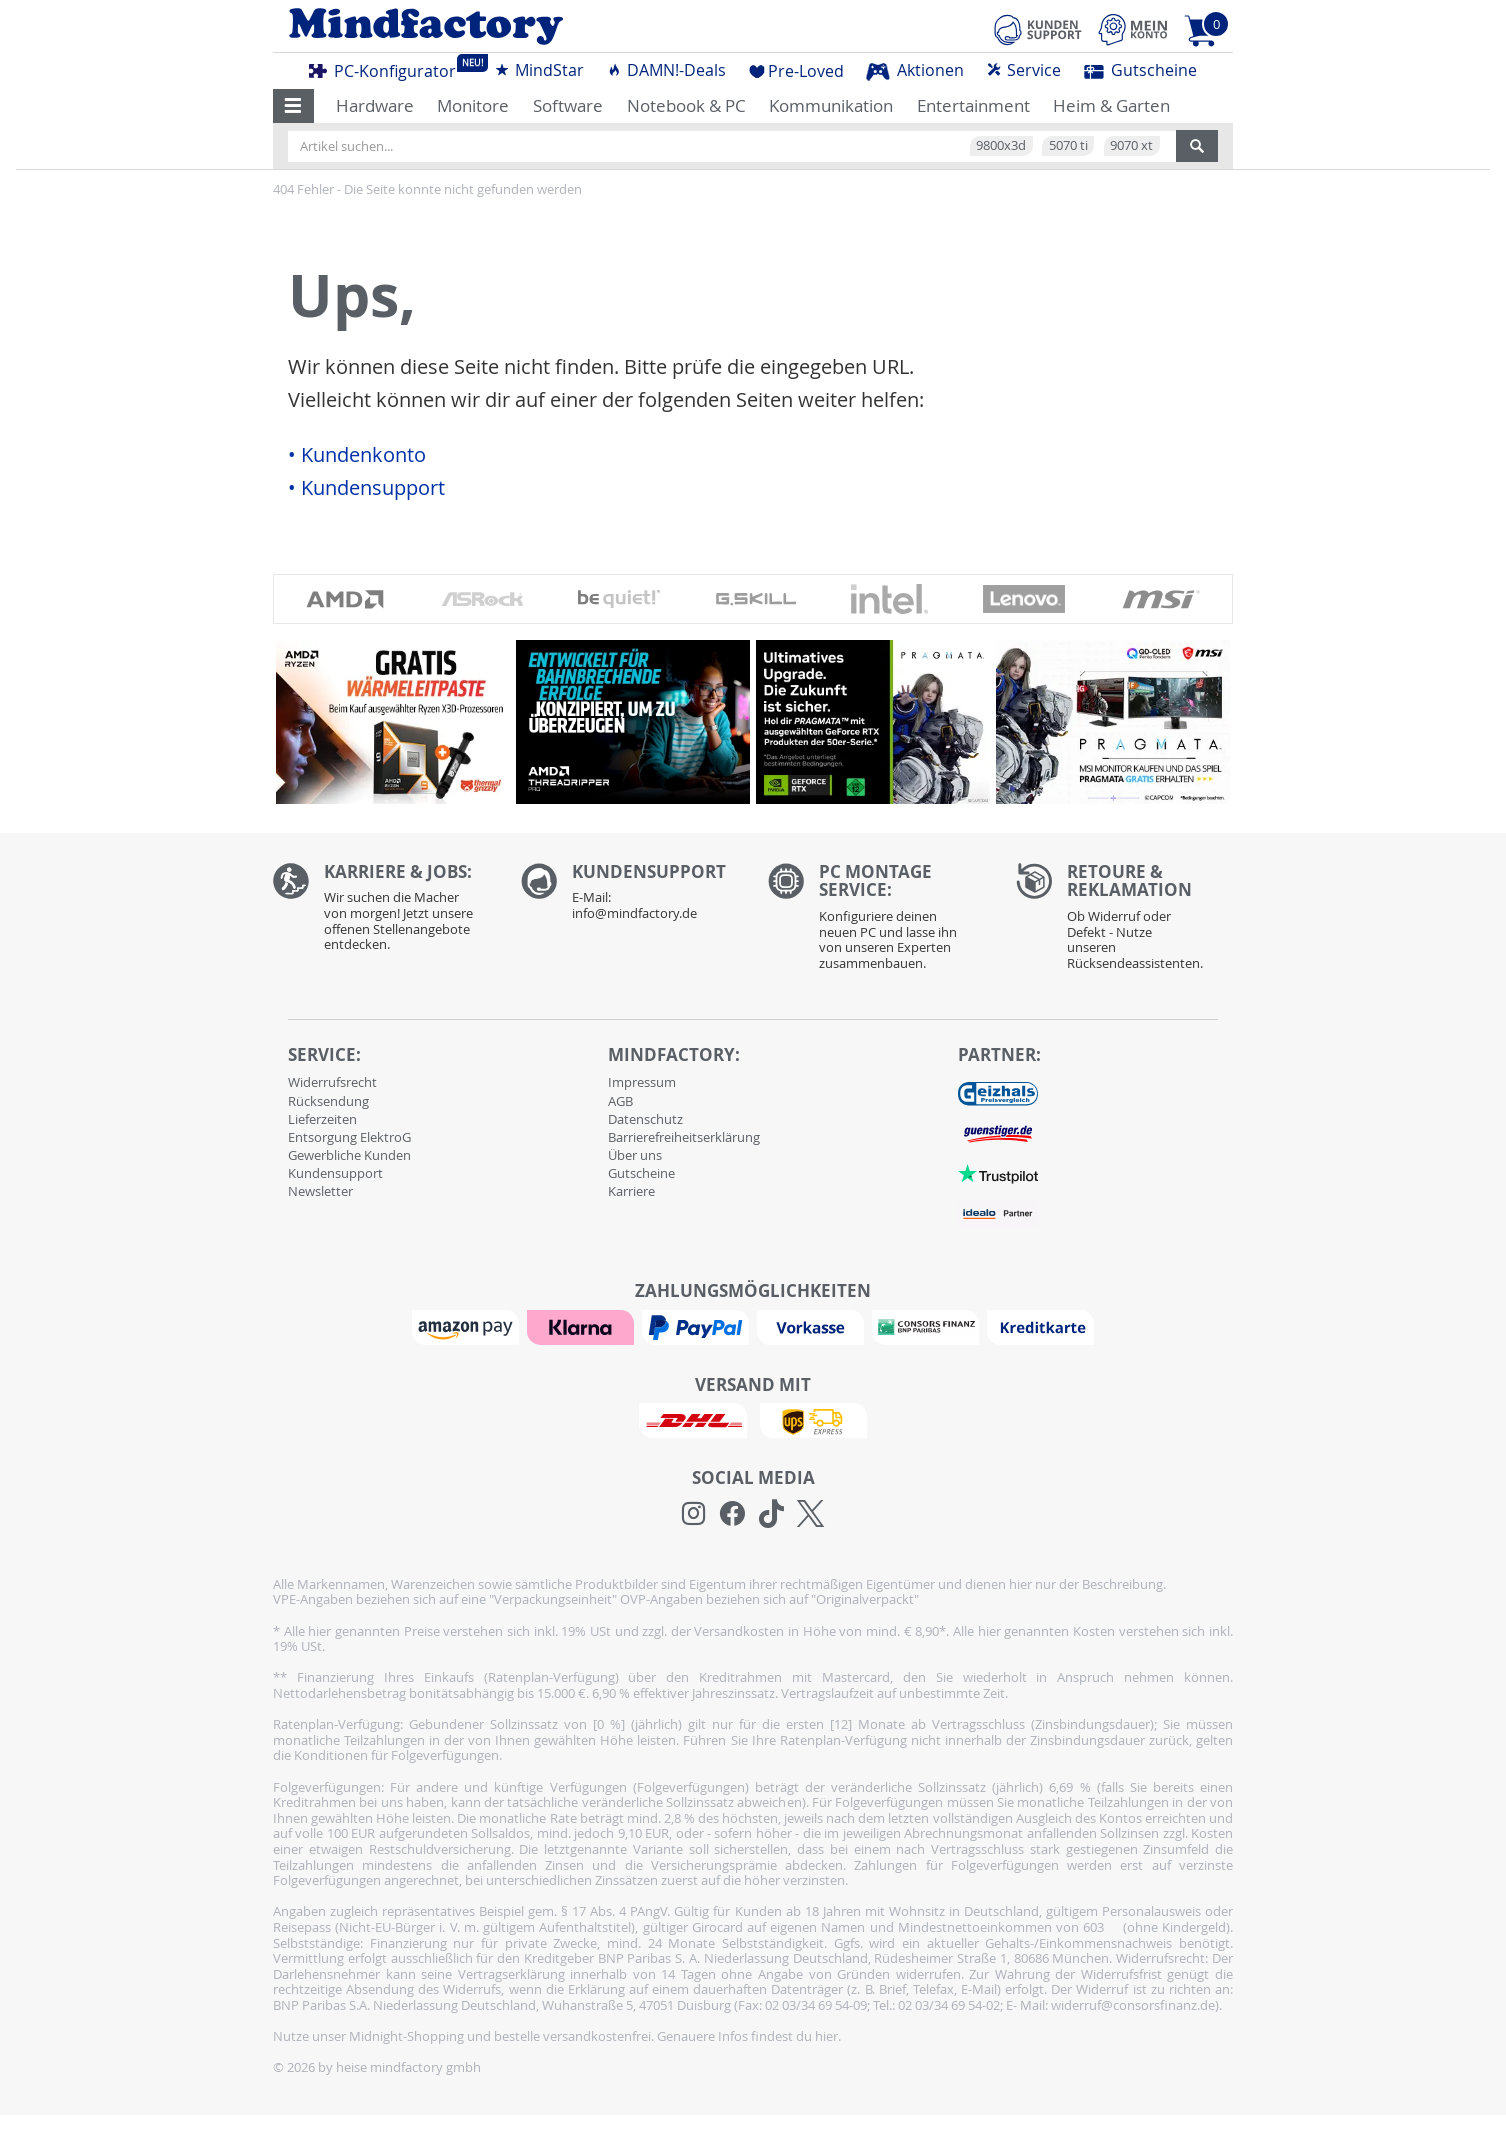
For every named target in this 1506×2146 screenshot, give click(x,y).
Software (568, 105)
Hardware (375, 105)
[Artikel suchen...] (732, 146)
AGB (620, 1101)
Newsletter (320, 1191)
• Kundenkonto (357, 455)
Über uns (635, 1155)
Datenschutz (645, 1119)
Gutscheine (1140, 70)
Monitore (473, 105)
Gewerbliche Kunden (349, 1155)
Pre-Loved (796, 71)
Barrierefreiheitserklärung (684, 1137)
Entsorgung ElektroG (349, 1137)
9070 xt (1131, 145)
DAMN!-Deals (666, 70)
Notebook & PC (686, 105)
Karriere (631, 1191)
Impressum (642, 1082)
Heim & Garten (1111, 105)
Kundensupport (335, 1173)
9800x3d (1001, 145)
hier (826, 2036)
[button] (293, 106)
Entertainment (973, 105)
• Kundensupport (366, 488)
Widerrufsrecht (332, 1082)
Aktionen (915, 70)
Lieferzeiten (322, 1119)
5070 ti (1068, 145)
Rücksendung (328, 1101)
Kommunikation (831, 105)
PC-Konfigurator (388, 68)
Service (1023, 70)
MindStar (539, 70)
